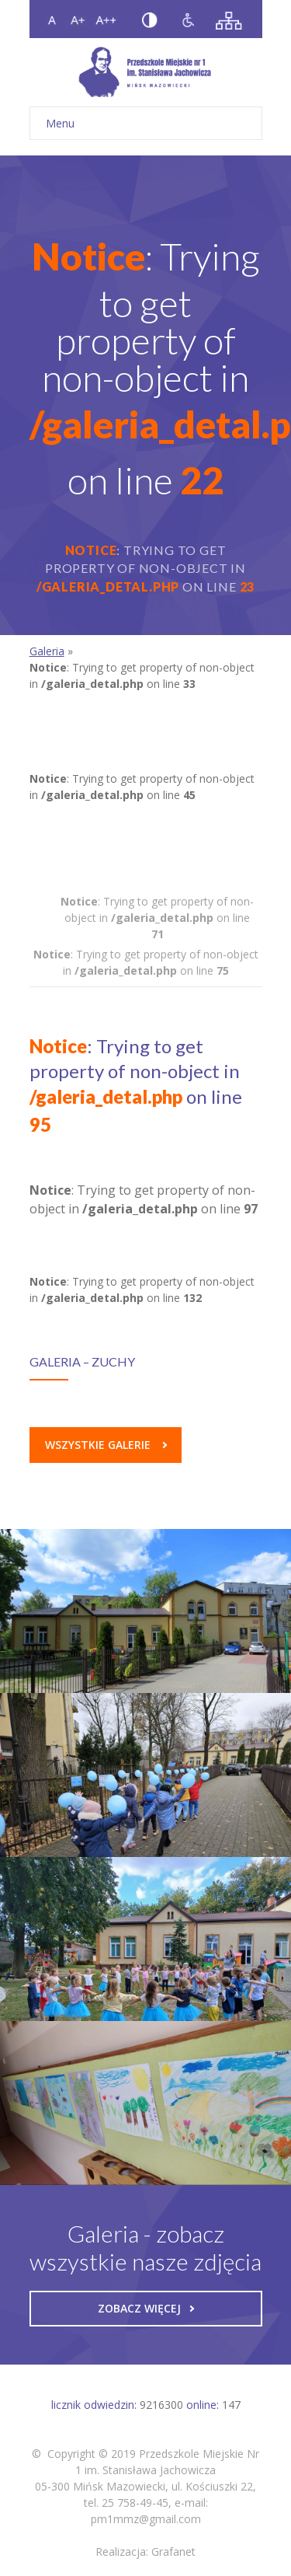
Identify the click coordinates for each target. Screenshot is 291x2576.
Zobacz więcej (146, 2308)
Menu (146, 123)
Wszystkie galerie (106, 1444)
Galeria (46, 651)
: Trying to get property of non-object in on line (157, 917)
